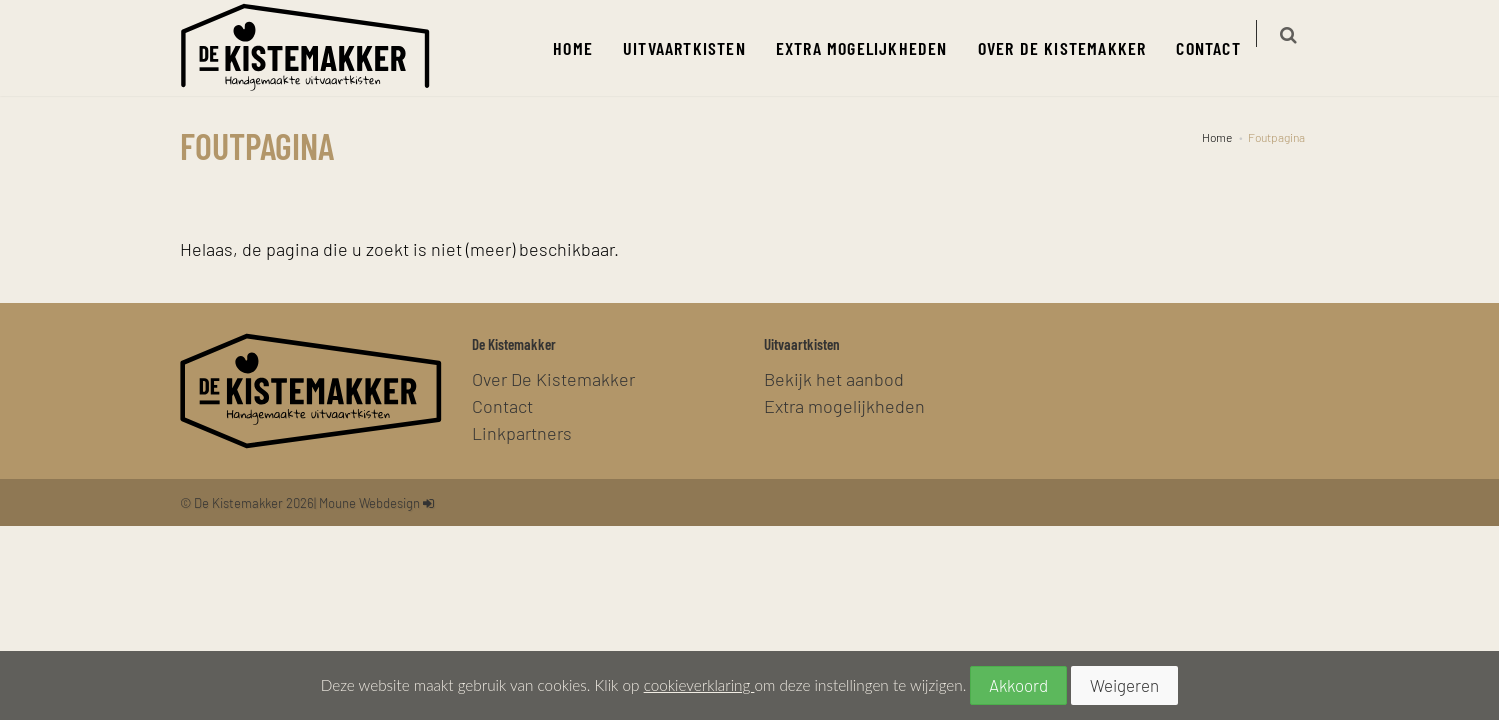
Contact (1220, 47)
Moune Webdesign (369, 502)
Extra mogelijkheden (873, 47)
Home (585, 47)
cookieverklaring (699, 685)
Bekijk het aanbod (834, 378)
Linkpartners (522, 432)
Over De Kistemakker (1073, 47)
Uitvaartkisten (696, 47)
